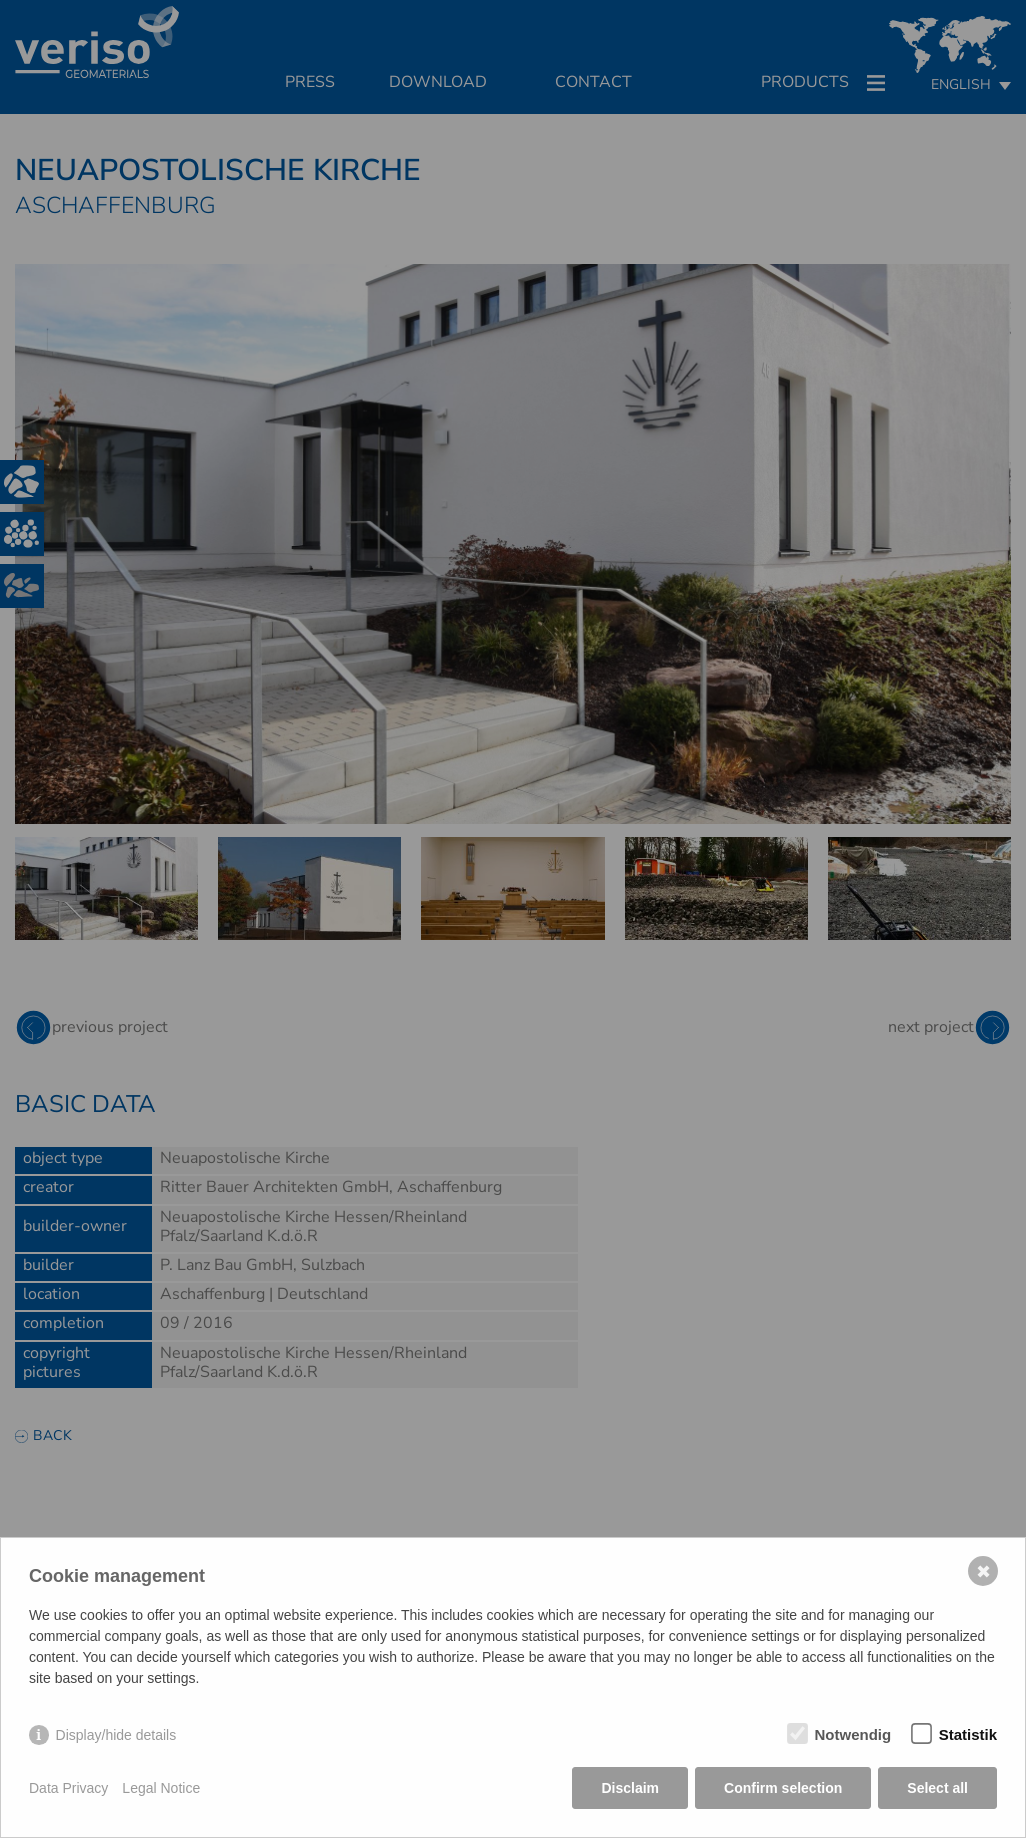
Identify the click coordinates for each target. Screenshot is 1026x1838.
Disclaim (630, 1788)
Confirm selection (783, 1788)
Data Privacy (68, 1788)
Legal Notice (161, 1788)
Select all (937, 1788)
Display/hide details (116, 1735)
